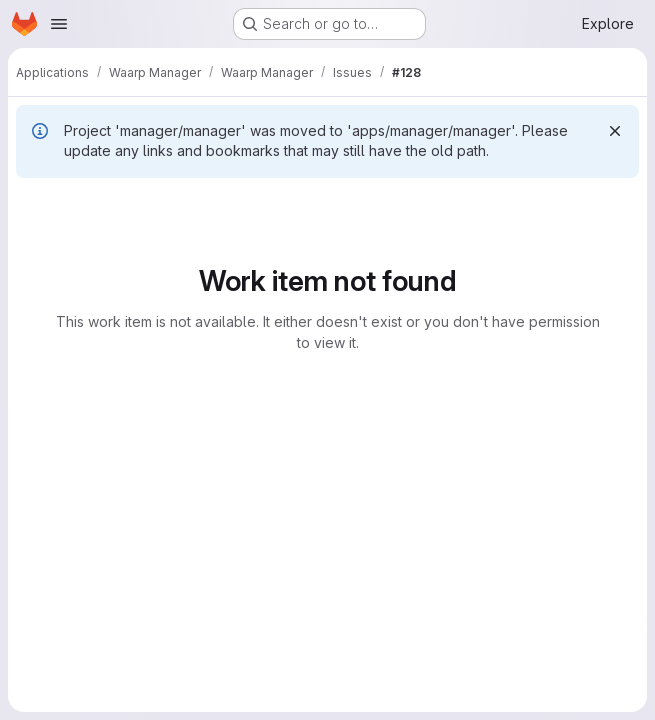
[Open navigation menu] (59, 24)
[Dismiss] (615, 131)
